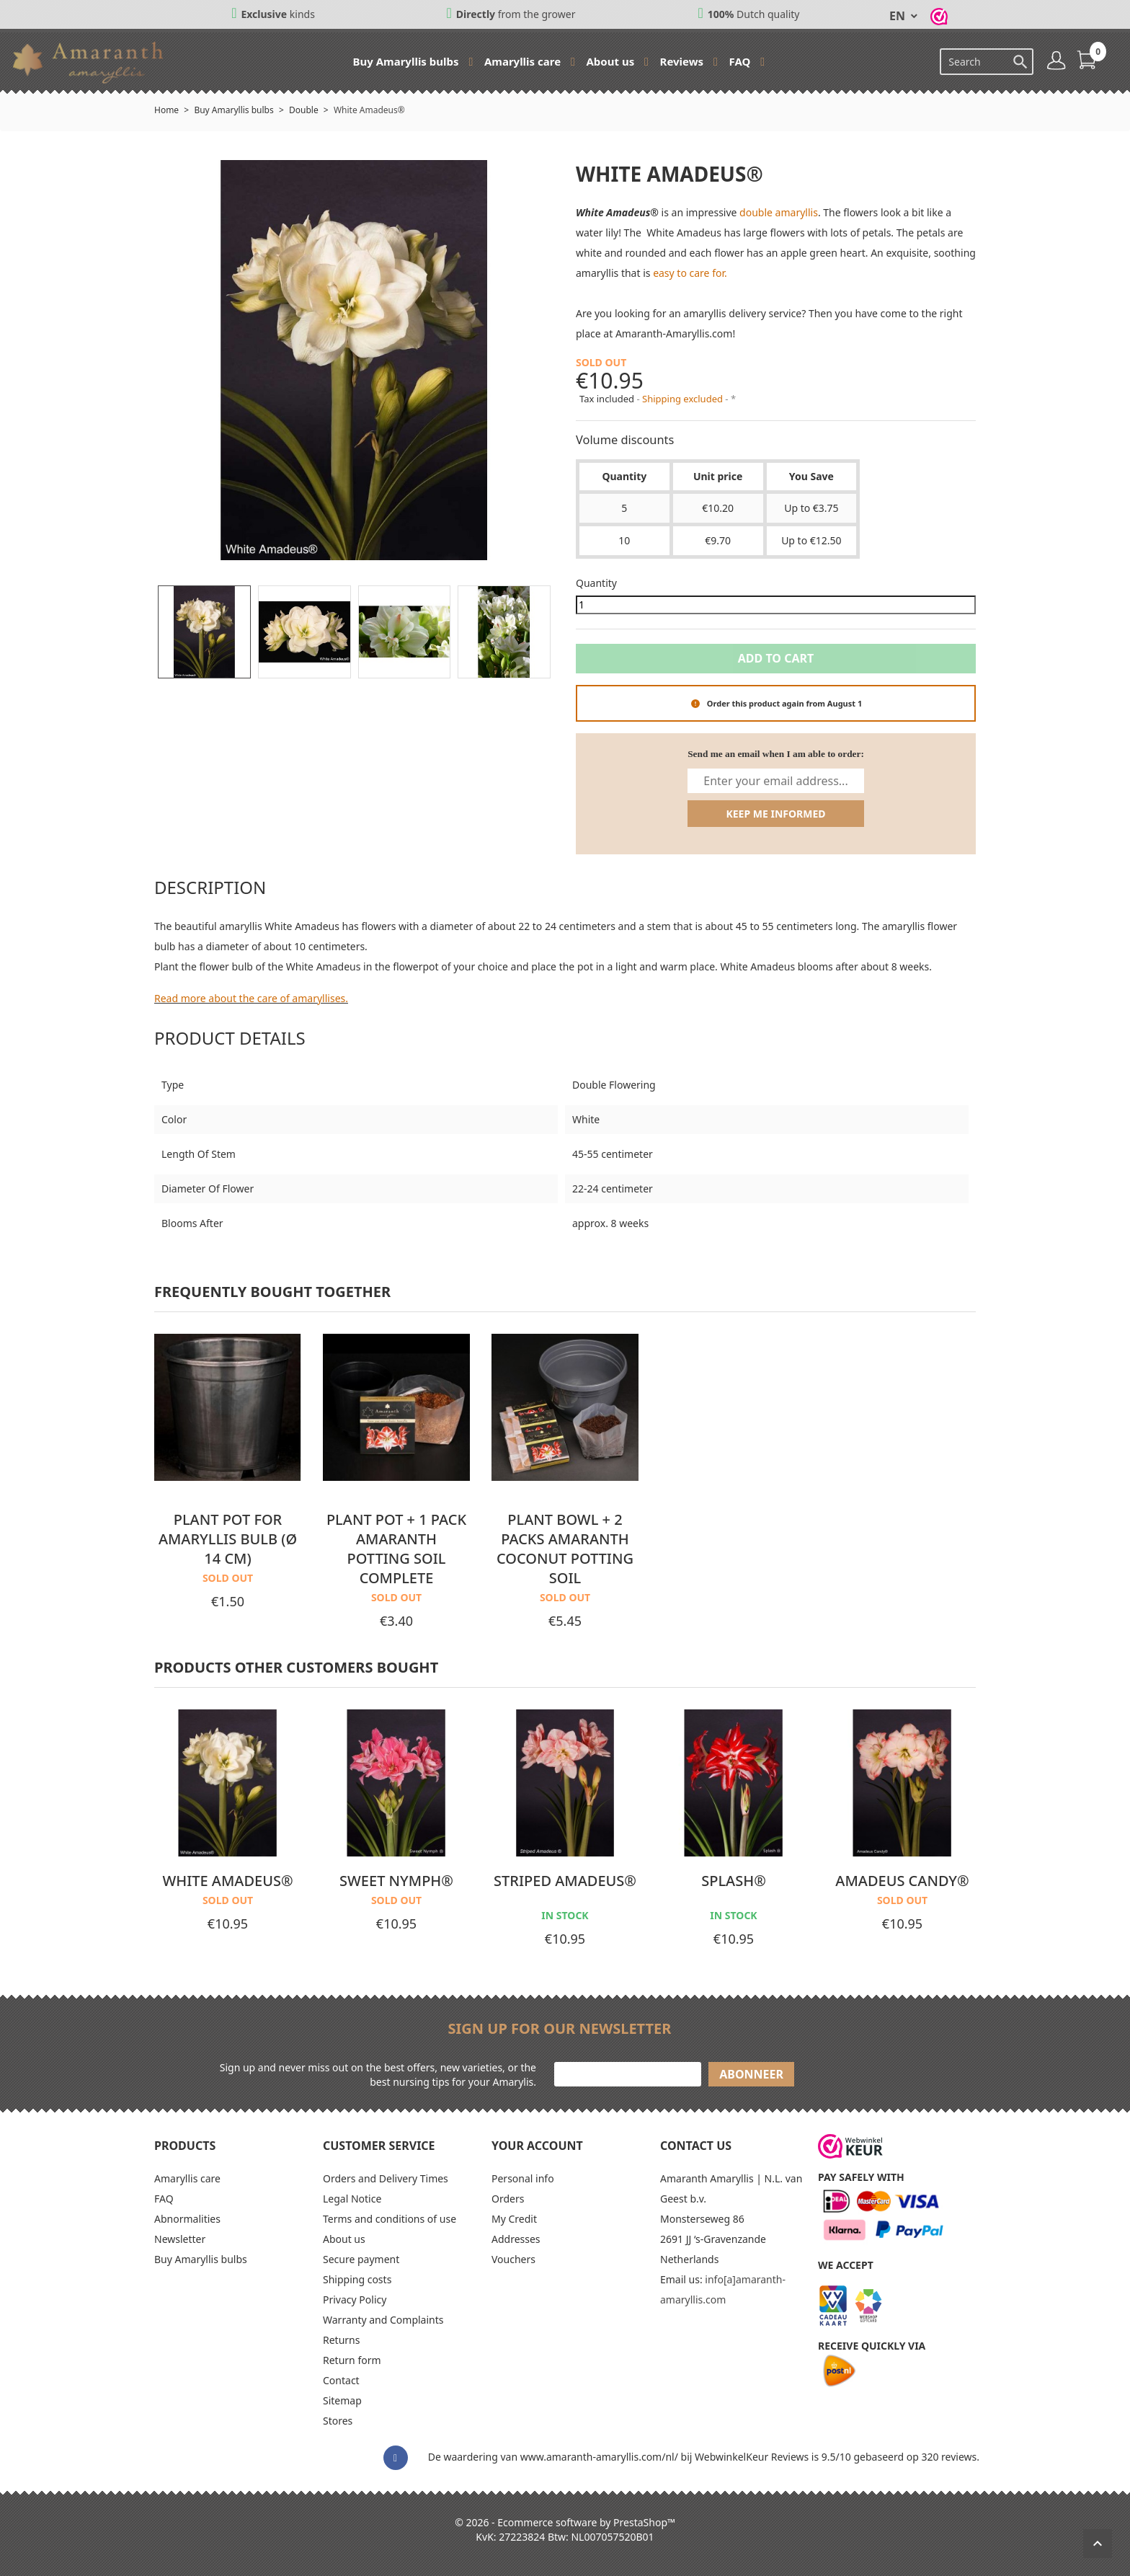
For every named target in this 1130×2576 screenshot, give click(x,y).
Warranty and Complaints (383, 2320)
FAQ (741, 61)
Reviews (683, 61)
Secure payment (361, 2259)
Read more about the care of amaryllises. (251, 998)
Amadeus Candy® (902, 1880)
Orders (507, 2198)
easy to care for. (690, 273)
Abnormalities (187, 2219)
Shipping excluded (683, 398)
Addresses (515, 2239)
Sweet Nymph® (396, 1880)
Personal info (522, 2178)
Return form (352, 2360)
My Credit (514, 2219)
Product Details (230, 1038)
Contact (341, 2380)
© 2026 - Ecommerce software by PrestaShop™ (565, 2522)
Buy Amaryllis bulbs (406, 61)
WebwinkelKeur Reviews (752, 2457)
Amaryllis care (524, 61)
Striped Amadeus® (565, 1880)
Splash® (733, 1880)
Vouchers (513, 2259)
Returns (341, 2340)
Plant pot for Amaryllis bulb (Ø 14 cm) (228, 1539)
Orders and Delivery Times (385, 2178)
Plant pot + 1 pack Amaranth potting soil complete (396, 1549)
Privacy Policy (354, 2299)
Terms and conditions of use (389, 2219)
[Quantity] (776, 605)
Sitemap (342, 2400)
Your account (537, 2146)
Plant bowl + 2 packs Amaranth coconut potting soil (565, 1549)
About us (611, 61)
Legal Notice (352, 2198)
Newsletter (179, 2239)
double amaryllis (778, 212)
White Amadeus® (227, 1880)
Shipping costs (357, 2279)
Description (210, 887)
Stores (337, 2420)
